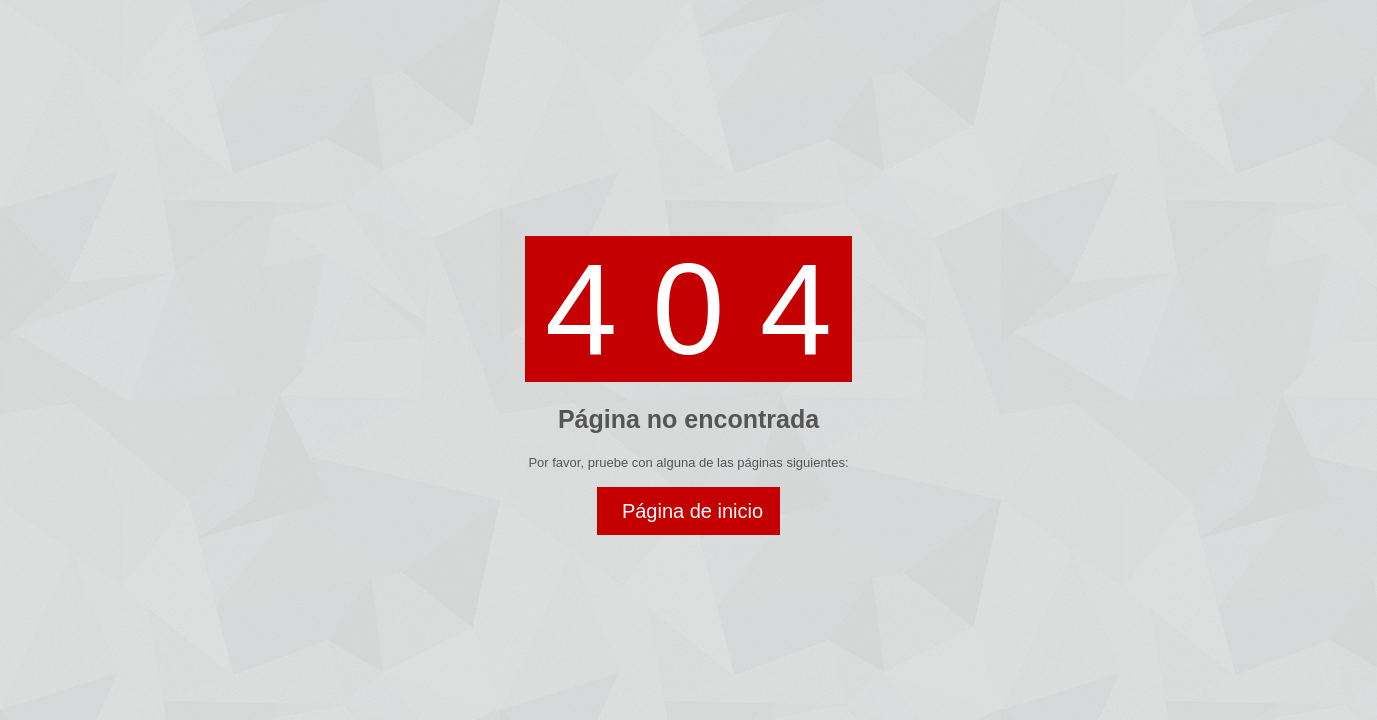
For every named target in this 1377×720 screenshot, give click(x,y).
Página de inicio (692, 511)
